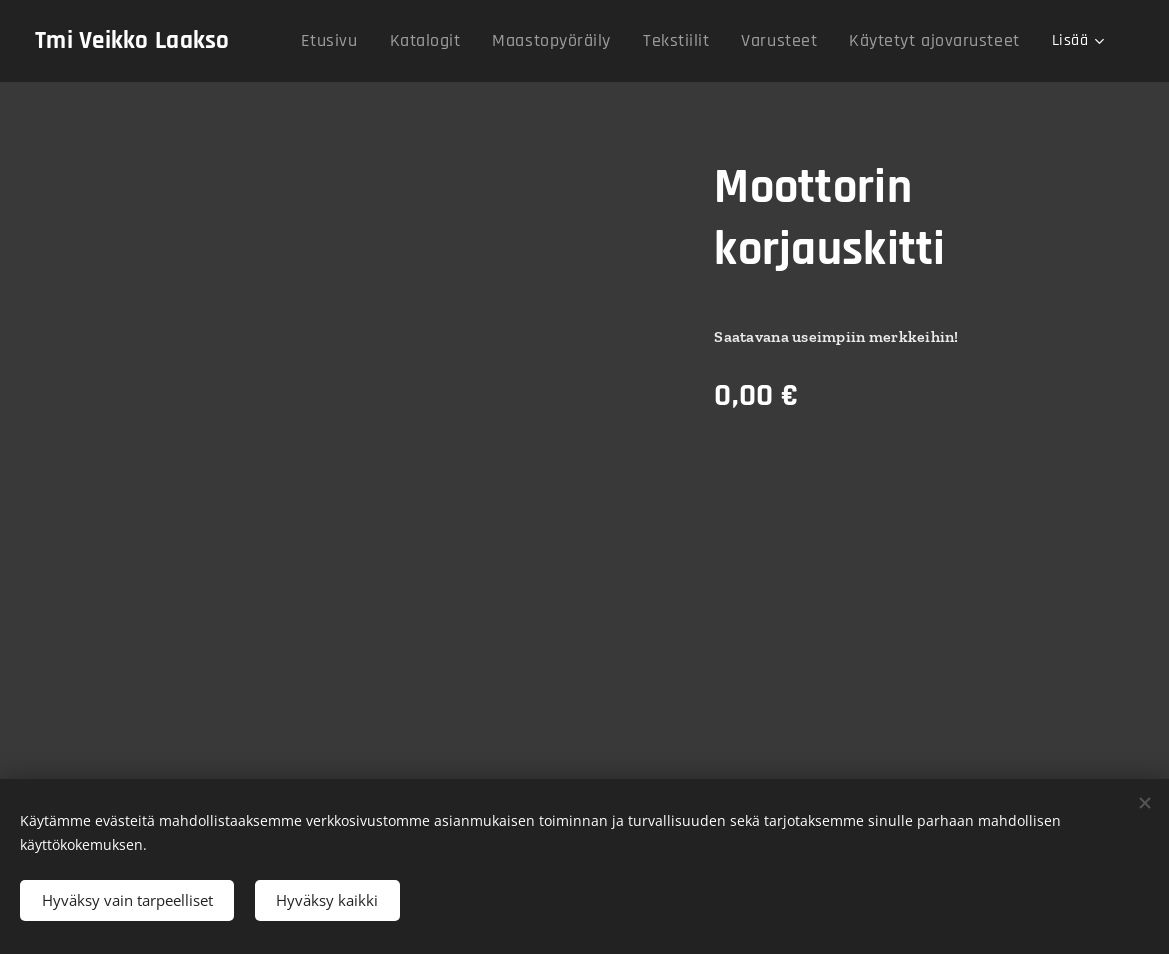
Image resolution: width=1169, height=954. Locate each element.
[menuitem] (308, 41)
